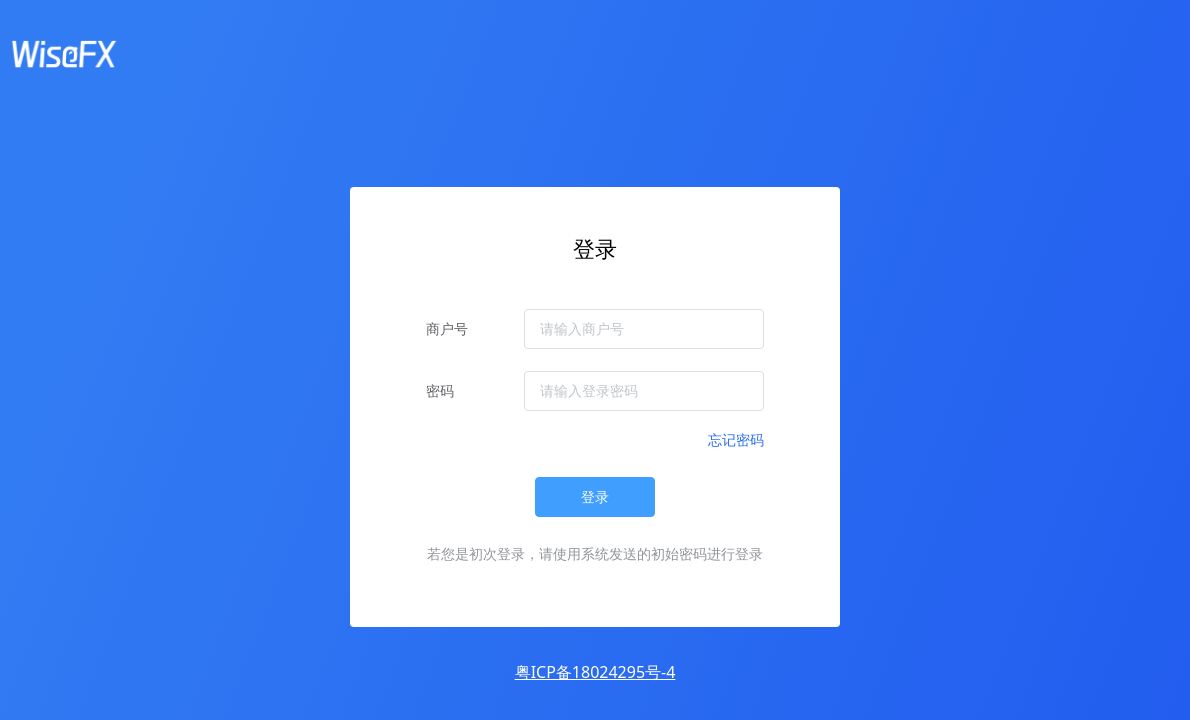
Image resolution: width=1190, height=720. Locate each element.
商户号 (447, 328)
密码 (440, 390)
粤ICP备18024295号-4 (595, 672)
